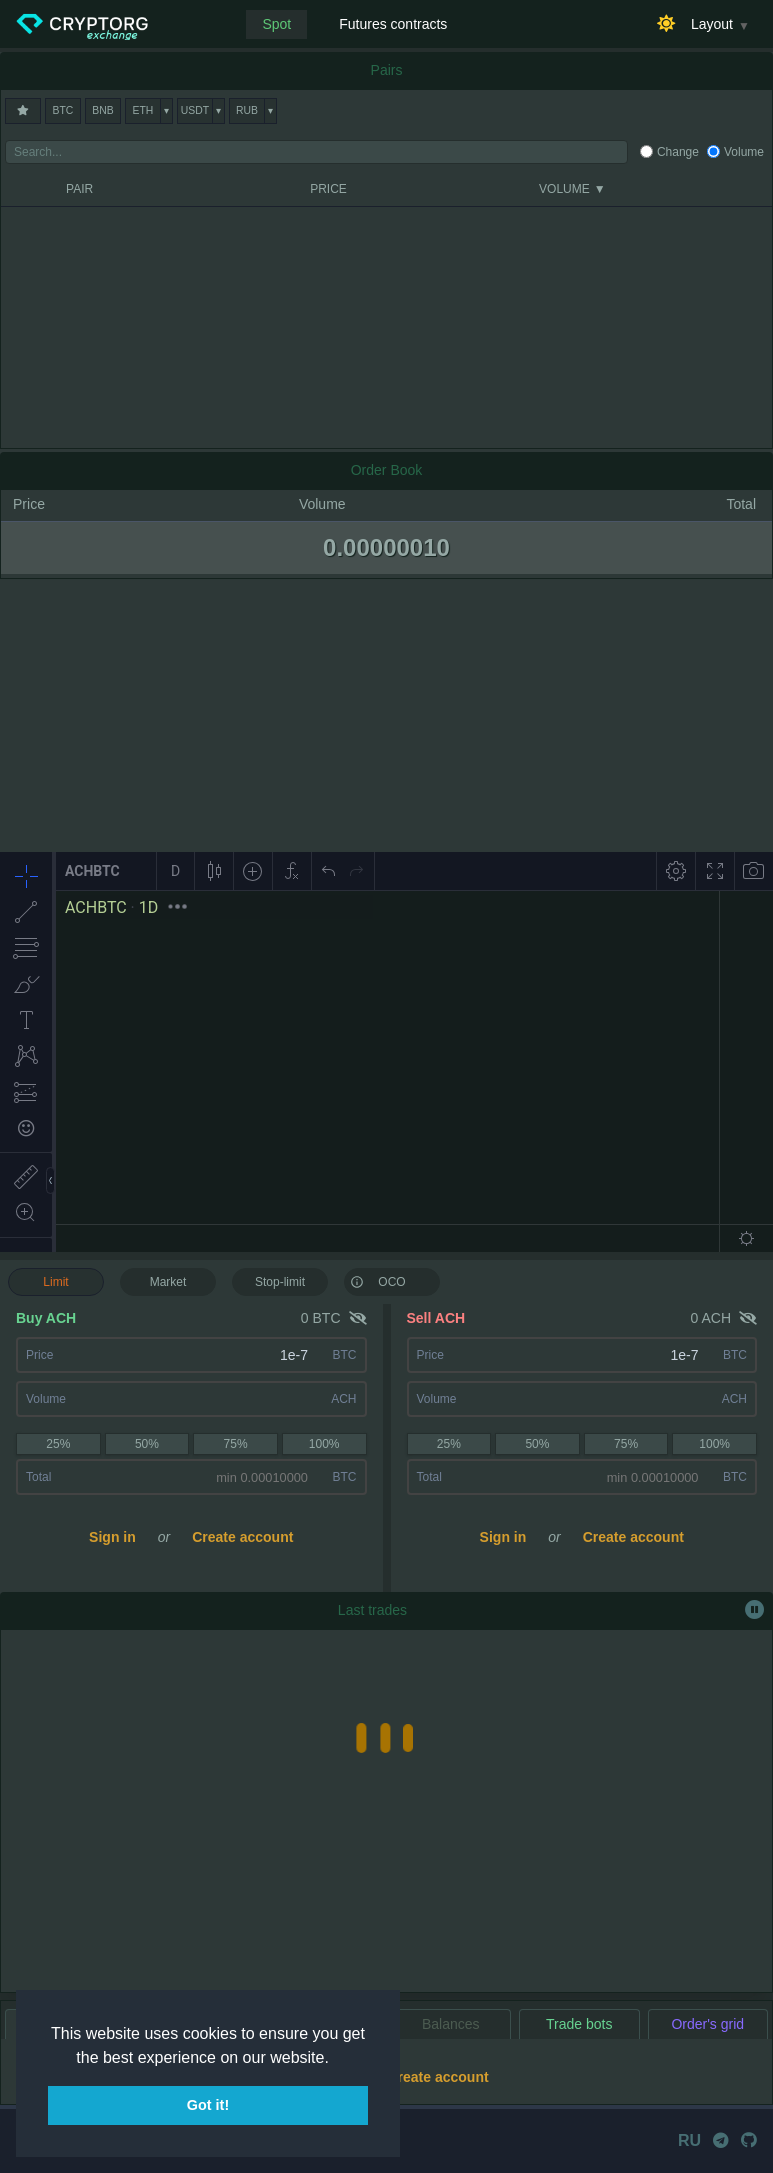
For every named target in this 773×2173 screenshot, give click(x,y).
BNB (102, 110)
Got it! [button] (208, 2105)
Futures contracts (393, 24)
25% (58, 1444)
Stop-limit (280, 1282)
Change (678, 152)
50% (147, 1444)
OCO (378, 1281)
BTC (63, 110)
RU (689, 2140)
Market (168, 1282)
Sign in (112, 1537)
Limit (55, 1282)
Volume (744, 152)
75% (236, 1444)
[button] (336, 2059)
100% (324, 1444)
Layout (712, 24)
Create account (242, 1537)
